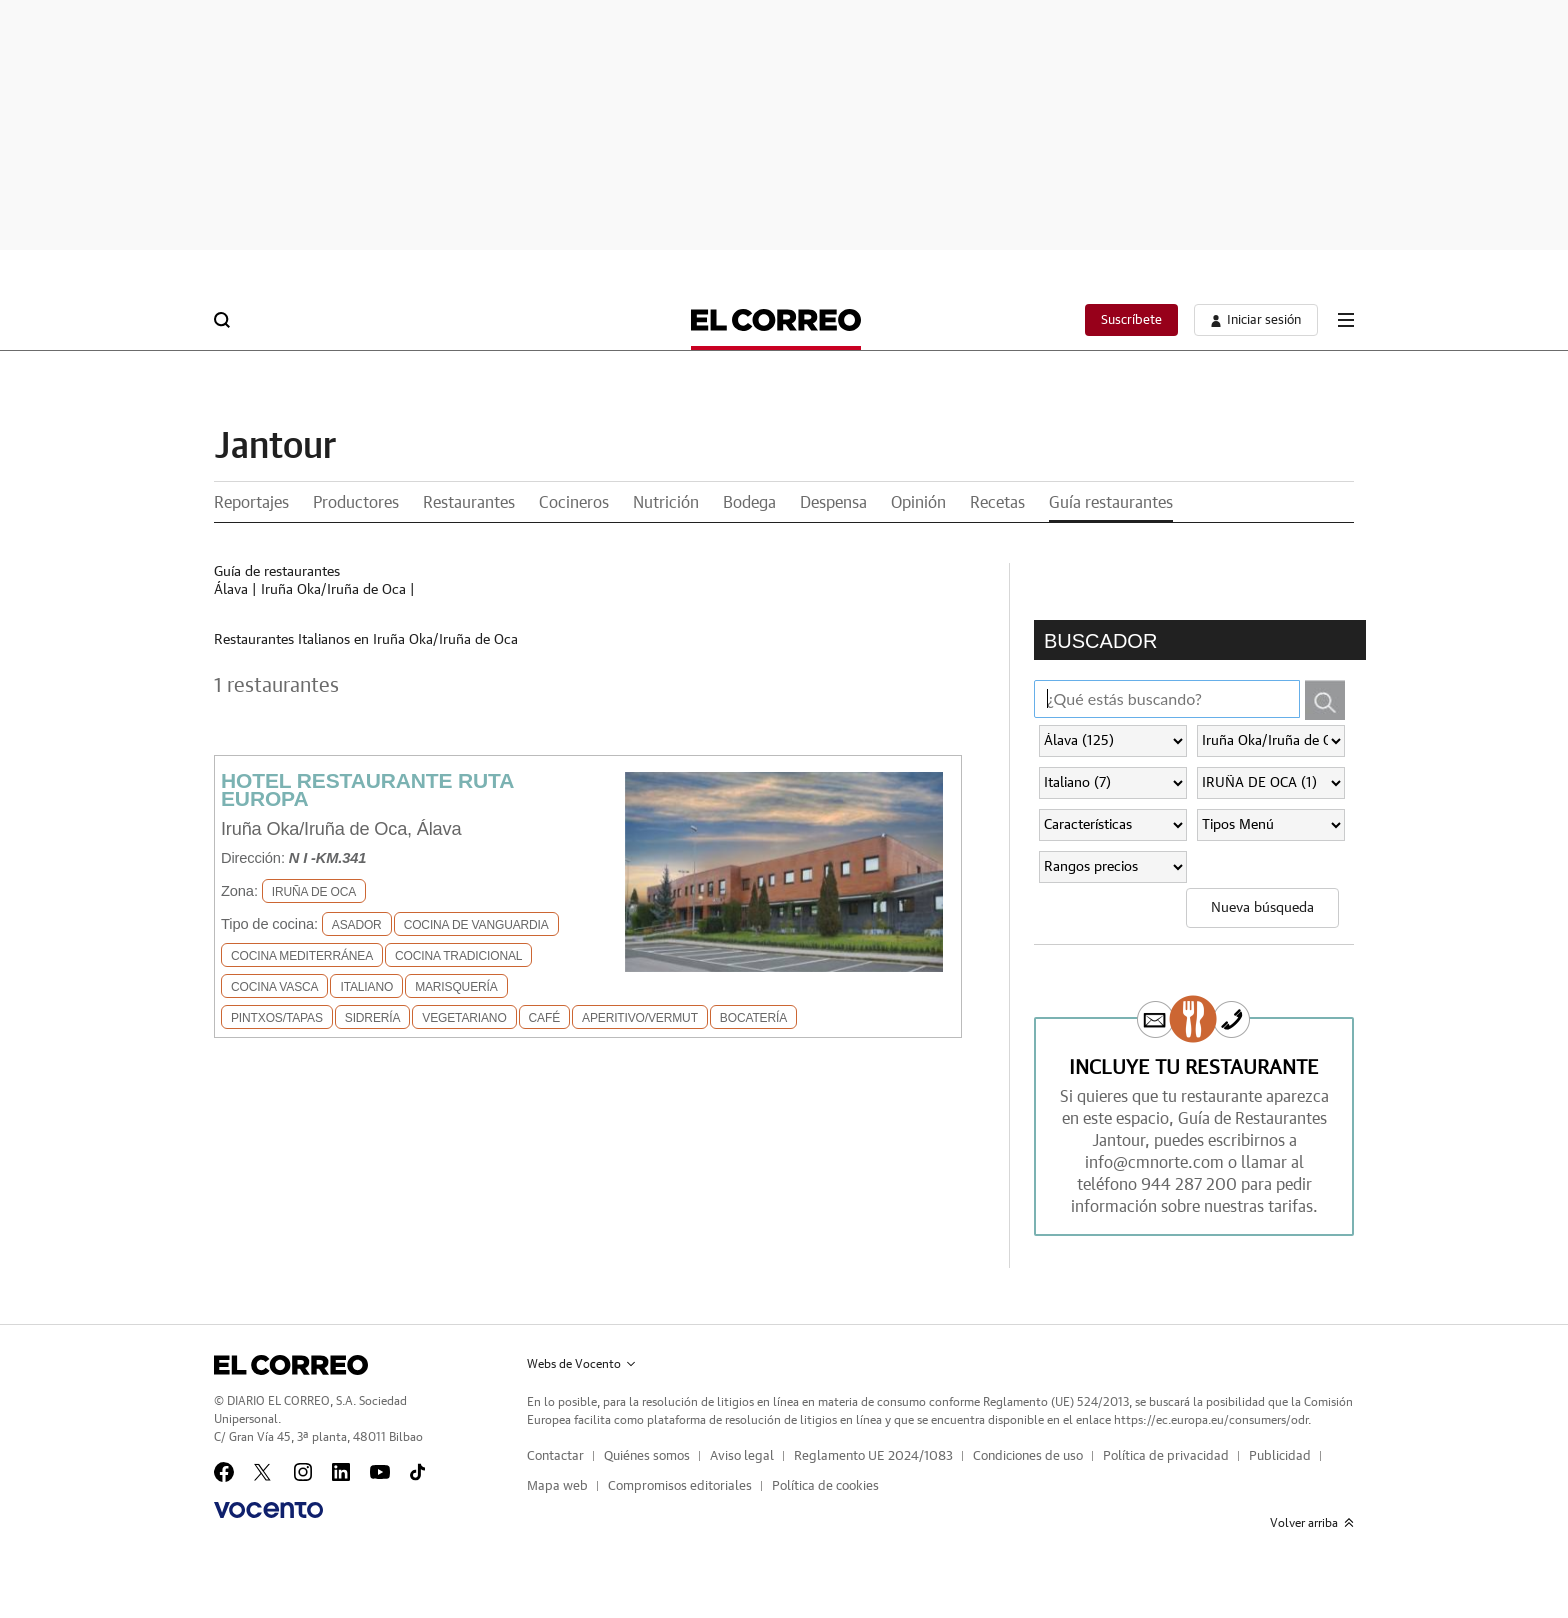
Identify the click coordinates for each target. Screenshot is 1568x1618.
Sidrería (373, 1018)
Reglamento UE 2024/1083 (873, 1456)
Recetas (997, 503)
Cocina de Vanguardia (476, 925)
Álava (231, 590)
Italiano (366, 987)
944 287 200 (1189, 1185)
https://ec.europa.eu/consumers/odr (1211, 1420)
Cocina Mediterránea (302, 956)
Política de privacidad (1166, 1456)
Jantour (275, 447)
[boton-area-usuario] (1256, 320)
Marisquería (456, 987)
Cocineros (574, 503)
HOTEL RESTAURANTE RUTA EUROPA (367, 789)
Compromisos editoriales (680, 1486)
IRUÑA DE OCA (314, 892)
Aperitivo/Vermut (640, 1018)
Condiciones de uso (1028, 1456)
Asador (357, 925)
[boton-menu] (1346, 320)
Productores (356, 503)
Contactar (555, 1456)
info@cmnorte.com (1154, 1163)
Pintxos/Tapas (277, 1018)
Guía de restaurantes (277, 572)
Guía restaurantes (1111, 503)
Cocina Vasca (274, 987)
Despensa (833, 503)
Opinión (918, 503)
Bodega (749, 503)
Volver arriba (1312, 1523)
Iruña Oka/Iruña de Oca (333, 590)
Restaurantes (469, 503)
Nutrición (666, 503)
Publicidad (1280, 1456)
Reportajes (251, 503)
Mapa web (557, 1486)
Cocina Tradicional (458, 956)
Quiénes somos (647, 1456)
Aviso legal (742, 1456)
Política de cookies (825, 1486)
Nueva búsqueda (1262, 908)
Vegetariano (464, 1018)
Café (544, 1018)
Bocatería (753, 1018)
